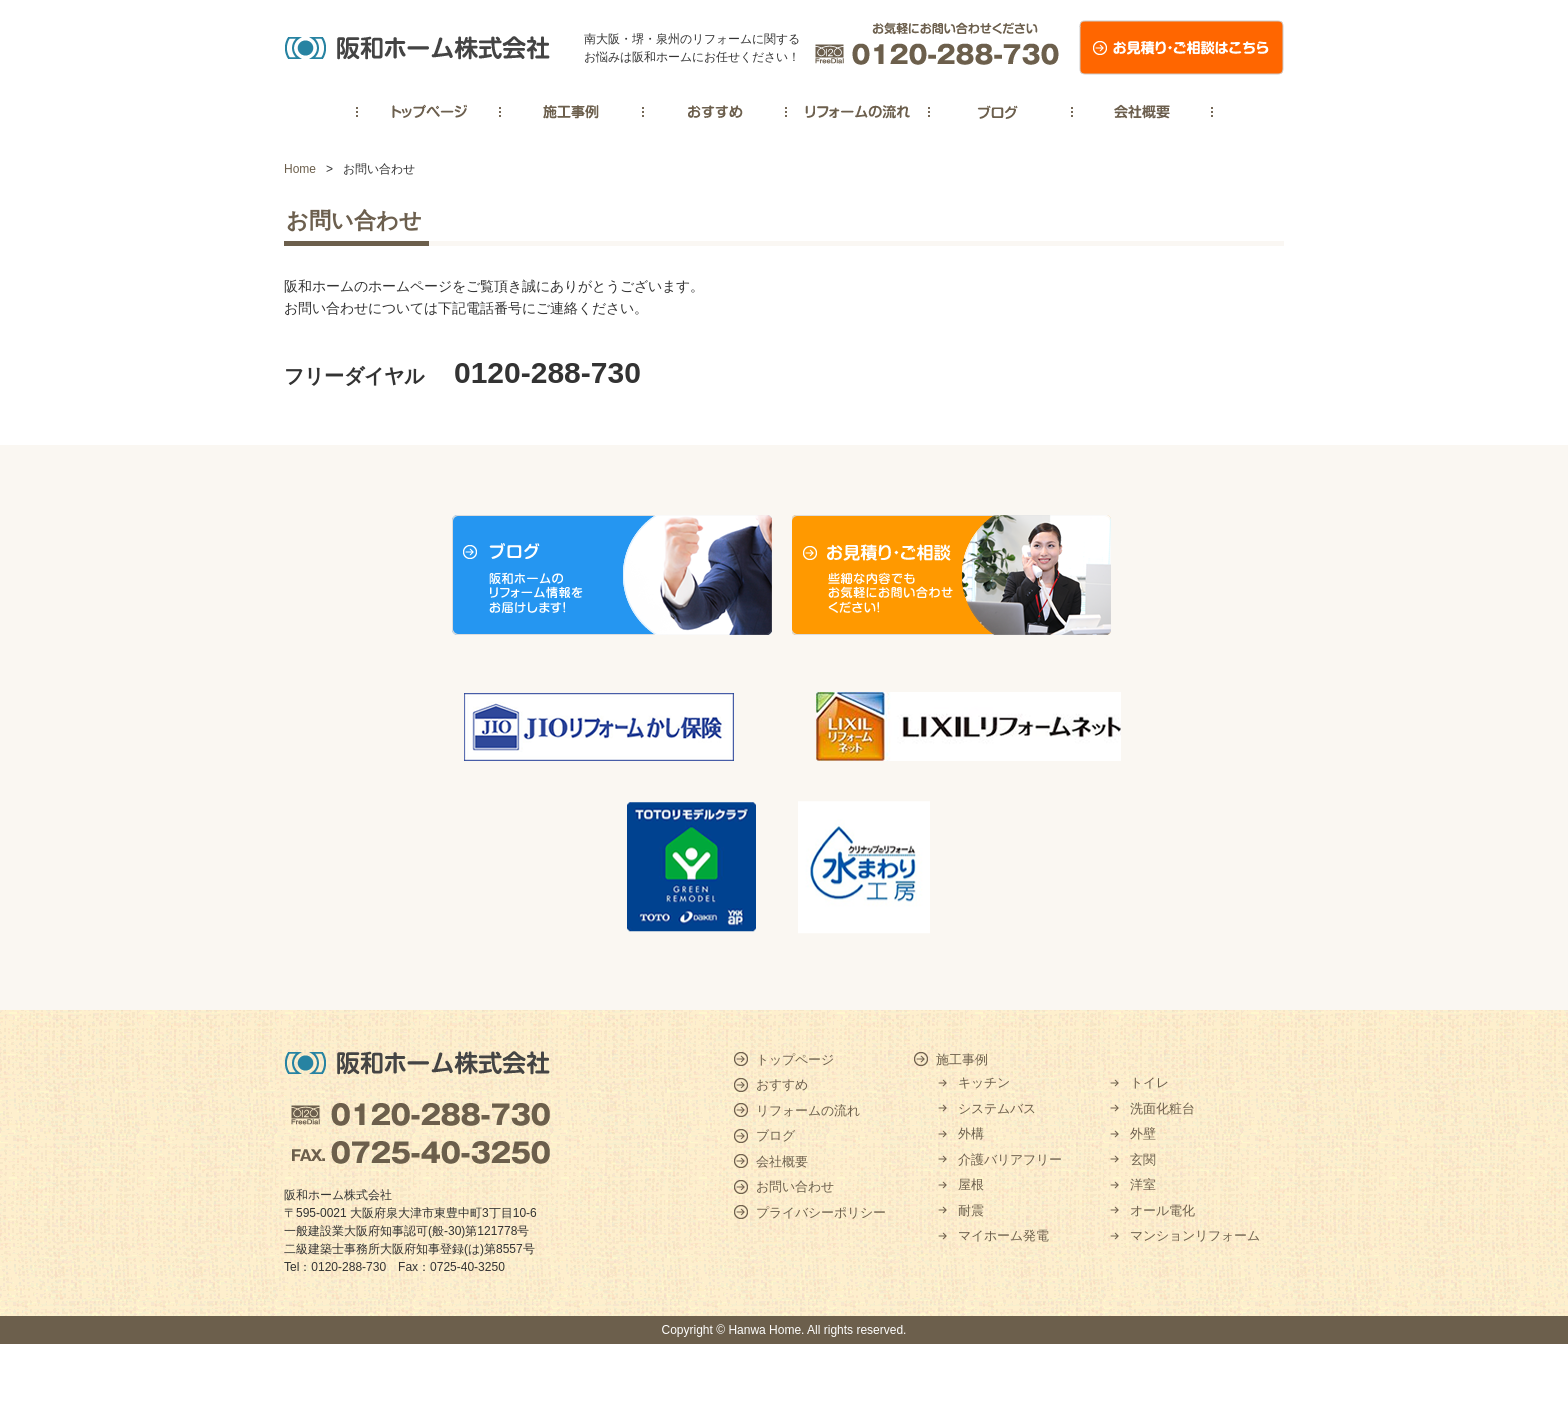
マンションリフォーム (1195, 1235)
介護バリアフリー (1010, 1159)
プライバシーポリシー (821, 1212)
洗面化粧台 (1162, 1108)
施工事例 (962, 1059)
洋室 (1143, 1184)
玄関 (1143, 1159)
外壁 (1143, 1133)
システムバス (997, 1108)
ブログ (775, 1135)
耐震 (971, 1210)
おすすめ (782, 1084)
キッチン (984, 1082)
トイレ (1149, 1082)
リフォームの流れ (808, 1110)
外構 (971, 1133)
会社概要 (782, 1161)
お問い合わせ (795, 1186)
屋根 (971, 1184)
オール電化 (1162, 1210)
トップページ (795, 1059)
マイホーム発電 (1003, 1235)
